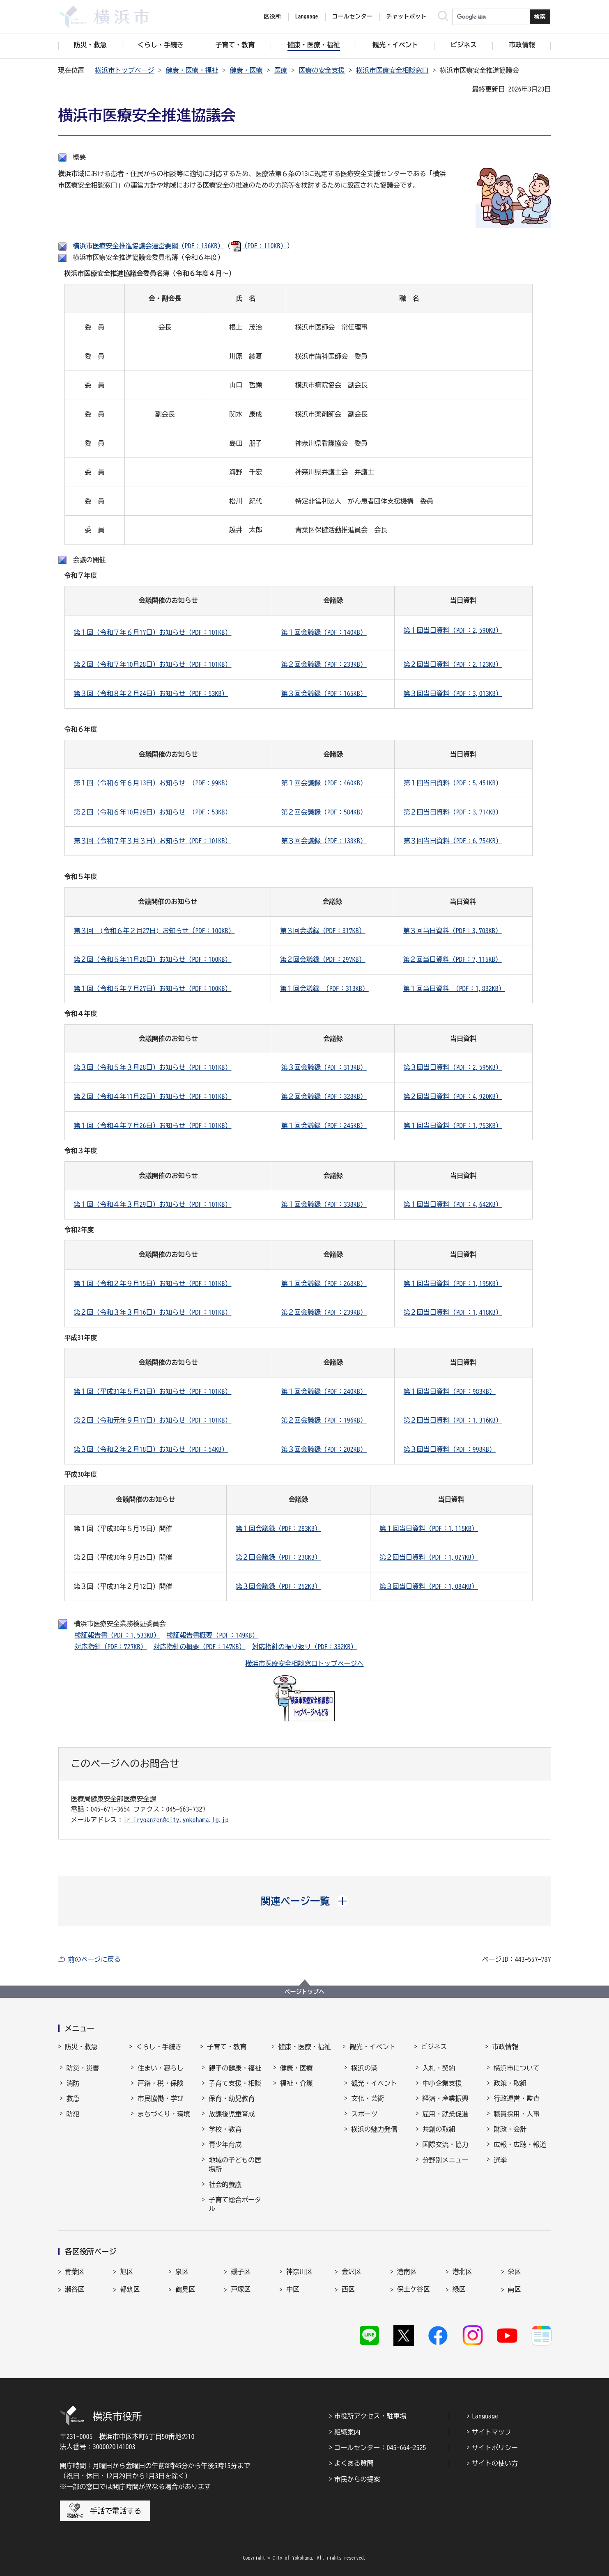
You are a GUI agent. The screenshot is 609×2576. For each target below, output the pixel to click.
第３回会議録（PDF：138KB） (324, 840)
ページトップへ (305, 1992)
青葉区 (75, 2271)
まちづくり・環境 (164, 2114)
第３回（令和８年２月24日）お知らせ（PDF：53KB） (151, 693)
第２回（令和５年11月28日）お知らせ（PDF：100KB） (153, 959)
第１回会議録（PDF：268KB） (324, 1283)
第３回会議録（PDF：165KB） (324, 693)
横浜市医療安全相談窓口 (392, 70)
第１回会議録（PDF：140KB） (324, 632)
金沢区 (351, 2271)
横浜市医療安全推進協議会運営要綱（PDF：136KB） (148, 246)
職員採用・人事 (517, 2114)
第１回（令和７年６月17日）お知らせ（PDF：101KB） (153, 632)
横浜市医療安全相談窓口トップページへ (305, 1663)
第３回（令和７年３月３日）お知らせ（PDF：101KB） (153, 840)
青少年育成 (225, 2144)
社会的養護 (225, 2184)
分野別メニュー (446, 2160)
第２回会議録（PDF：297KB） (322, 959)
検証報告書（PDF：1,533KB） (117, 1635)
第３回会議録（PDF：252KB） (278, 1586)
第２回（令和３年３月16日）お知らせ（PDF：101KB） (153, 1312)
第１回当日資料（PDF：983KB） (450, 1391)
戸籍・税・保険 (161, 2083)
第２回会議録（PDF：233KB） (324, 664)
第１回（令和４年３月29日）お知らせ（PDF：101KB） (153, 1204)
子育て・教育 (226, 2046)
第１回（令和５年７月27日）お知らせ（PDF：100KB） (153, 988)
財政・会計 (510, 2129)
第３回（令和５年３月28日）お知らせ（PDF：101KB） (153, 1067)
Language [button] (306, 16)
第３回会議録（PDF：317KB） (322, 930)
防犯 (73, 2114)
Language (485, 2416)
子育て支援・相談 (235, 2083)
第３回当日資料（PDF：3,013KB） (453, 693)
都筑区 (130, 2289)
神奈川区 (299, 2271)
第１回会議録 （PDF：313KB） (324, 988)
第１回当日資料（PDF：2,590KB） (453, 630)
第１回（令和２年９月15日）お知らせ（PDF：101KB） (153, 1283)
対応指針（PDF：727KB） (111, 1646)
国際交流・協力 (446, 2144)
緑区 (459, 2289)
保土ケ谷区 (413, 2289)
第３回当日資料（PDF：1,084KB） (428, 1586)
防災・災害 (83, 2068)
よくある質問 (354, 2463)
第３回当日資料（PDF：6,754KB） (453, 840)
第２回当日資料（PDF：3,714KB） (453, 812)
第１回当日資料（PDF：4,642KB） (453, 1204)
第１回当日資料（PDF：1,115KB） (428, 1528)
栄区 (514, 2271)
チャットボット (406, 16)
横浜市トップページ (124, 70)
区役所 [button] (272, 16)
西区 (348, 2289)
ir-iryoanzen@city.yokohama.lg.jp (176, 1819)
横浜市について (517, 2068)
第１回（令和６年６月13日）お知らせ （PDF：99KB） (153, 783)
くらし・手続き (159, 2046)
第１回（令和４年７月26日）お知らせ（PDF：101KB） (153, 1125)
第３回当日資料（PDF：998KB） (450, 1449)
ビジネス (434, 2046)
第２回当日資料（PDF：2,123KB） (453, 664)
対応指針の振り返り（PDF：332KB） (304, 1646)
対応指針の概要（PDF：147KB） (200, 1646)
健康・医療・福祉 (192, 70)
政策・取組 (510, 2083)
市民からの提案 (357, 2479)
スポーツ (364, 2114)
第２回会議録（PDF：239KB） (324, 1312)
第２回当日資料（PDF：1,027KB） (428, 1557)
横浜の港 (364, 2068)
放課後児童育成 (232, 2114)
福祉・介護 (296, 2083)
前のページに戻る (94, 1959)
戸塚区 (240, 2289)
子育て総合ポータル (235, 2204)
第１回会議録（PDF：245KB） (324, 1125)
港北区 (462, 2271)
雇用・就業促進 (446, 2114)
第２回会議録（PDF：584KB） (324, 812)
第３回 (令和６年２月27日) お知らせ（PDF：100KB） (154, 930)
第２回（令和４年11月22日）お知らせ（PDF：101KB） (153, 1096)
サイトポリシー (495, 2447)
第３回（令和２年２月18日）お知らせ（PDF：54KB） (151, 1449)
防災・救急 (81, 2046)
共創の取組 (439, 2129)
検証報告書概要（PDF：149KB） (213, 1635)
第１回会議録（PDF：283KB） (278, 1528)
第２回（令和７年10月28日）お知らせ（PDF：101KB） (153, 664)
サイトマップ (491, 2432)
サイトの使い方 (495, 2463)
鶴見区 (185, 2289)
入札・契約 (439, 2068)
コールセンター (352, 16)
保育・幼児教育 (232, 2098)
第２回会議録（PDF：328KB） (324, 1096)
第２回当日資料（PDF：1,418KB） (453, 1312)
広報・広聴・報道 (520, 2144)
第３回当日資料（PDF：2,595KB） (453, 1067)
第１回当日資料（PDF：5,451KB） (453, 783)
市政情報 (505, 2046)
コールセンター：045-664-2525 (380, 2447)
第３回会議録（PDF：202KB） (324, 1449)
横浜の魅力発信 (374, 2129)
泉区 (181, 2271)
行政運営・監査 (517, 2098)
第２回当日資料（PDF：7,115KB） (452, 959)
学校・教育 (225, 2129)
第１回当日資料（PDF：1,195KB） (453, 1283)
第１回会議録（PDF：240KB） (324, 1391)
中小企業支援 (442, 2083)
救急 (73, 2098)
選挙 (500, 2160)
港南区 (407, 2271)
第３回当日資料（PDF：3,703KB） (452, 930)
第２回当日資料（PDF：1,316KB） (453, 1420)
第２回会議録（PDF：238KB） (278, 1557)
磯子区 (240, 2271)
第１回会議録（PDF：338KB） (324, 1204)
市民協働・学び (161, 2098)
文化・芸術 (367, 2098)
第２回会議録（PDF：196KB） (324, 1420)
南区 (514, 2289)
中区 (292, 2289)
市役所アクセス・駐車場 (370, 2416)
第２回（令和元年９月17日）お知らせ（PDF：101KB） (153, 1420)
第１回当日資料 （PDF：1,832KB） (454, 988)
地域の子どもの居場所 (235, 2164)
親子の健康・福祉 (235, 2068)
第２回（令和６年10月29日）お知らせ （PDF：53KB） (153, 812)
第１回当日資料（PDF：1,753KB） (453, 1125)
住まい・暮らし (161, 2068)
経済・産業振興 (446, 2098)
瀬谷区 (75, 2289)
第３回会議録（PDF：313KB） (324, 1067)
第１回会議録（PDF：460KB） (324, 783)
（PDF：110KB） (259, 246)
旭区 (126, 2271)
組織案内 (347, 2432)
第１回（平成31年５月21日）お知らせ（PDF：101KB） (153, 1391)
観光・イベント (372, 2046)
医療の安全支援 (322, 70)
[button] (304, 1901)
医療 (280, 70)
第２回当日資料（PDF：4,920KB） (453, 1096)
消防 (73, 2083)
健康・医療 (246, 70)
